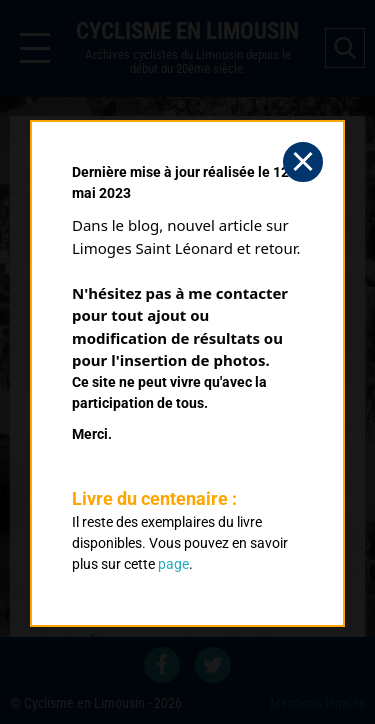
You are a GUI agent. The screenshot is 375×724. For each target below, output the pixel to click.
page (173, 564)
